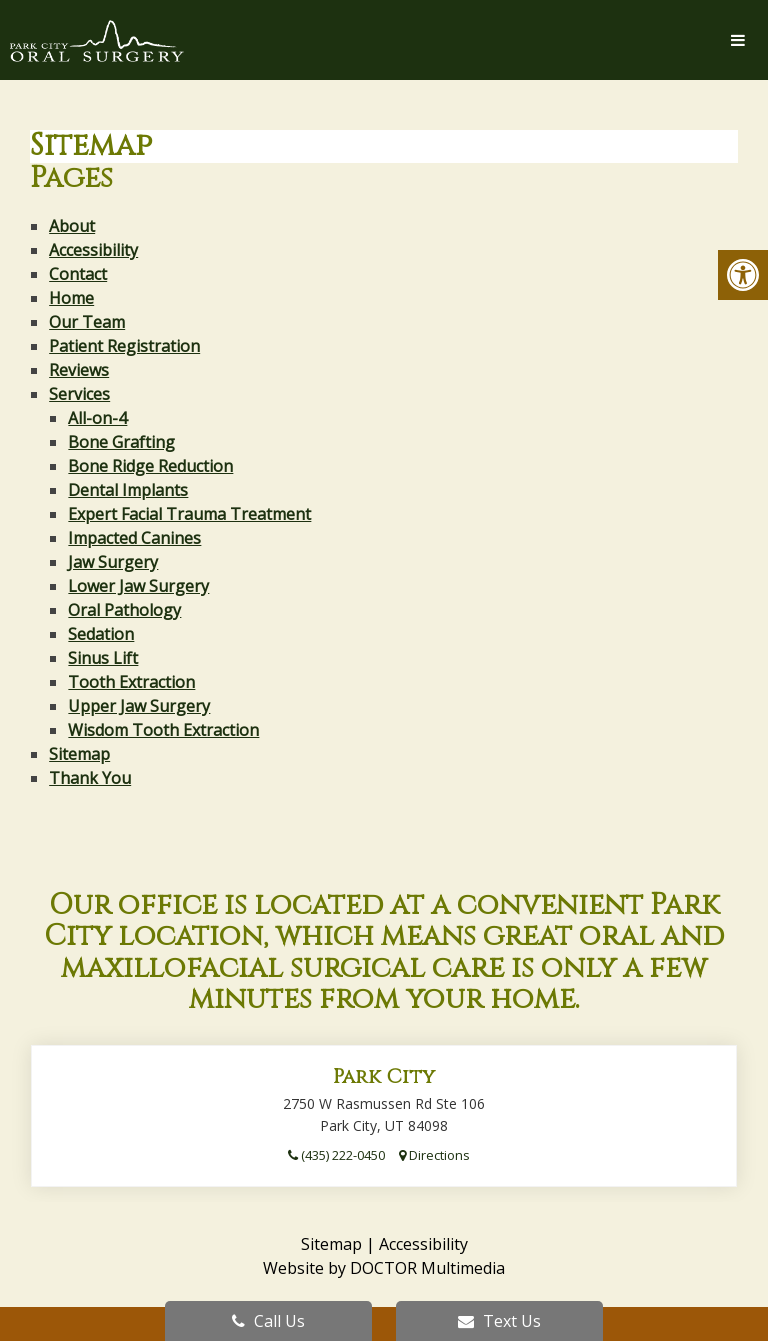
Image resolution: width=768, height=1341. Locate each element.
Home (71, 298)
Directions (434, 1155)
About (72, 226)
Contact (78, 274)
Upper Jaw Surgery (139, 706)
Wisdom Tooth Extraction (163, 730)
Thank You (90, 778)
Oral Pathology (124, 610)
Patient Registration (124, 346)
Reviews (79, 370)
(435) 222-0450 (336, 1155)
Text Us (499, 1321)
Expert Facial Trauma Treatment (189, 514)
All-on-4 (97, 418)
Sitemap (79, 754)
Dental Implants (128, 490)
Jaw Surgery (113, 562)
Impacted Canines (134, 538)
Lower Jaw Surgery (138, 586)
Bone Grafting (121, 442)
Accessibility (93, 250)
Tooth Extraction (131, 682)
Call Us (268, 1321)
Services (79, 394)
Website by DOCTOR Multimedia (384, 1268)
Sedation (101, 634)
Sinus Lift (103, 658)
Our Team (87, 322)
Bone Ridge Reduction (150, 466)
